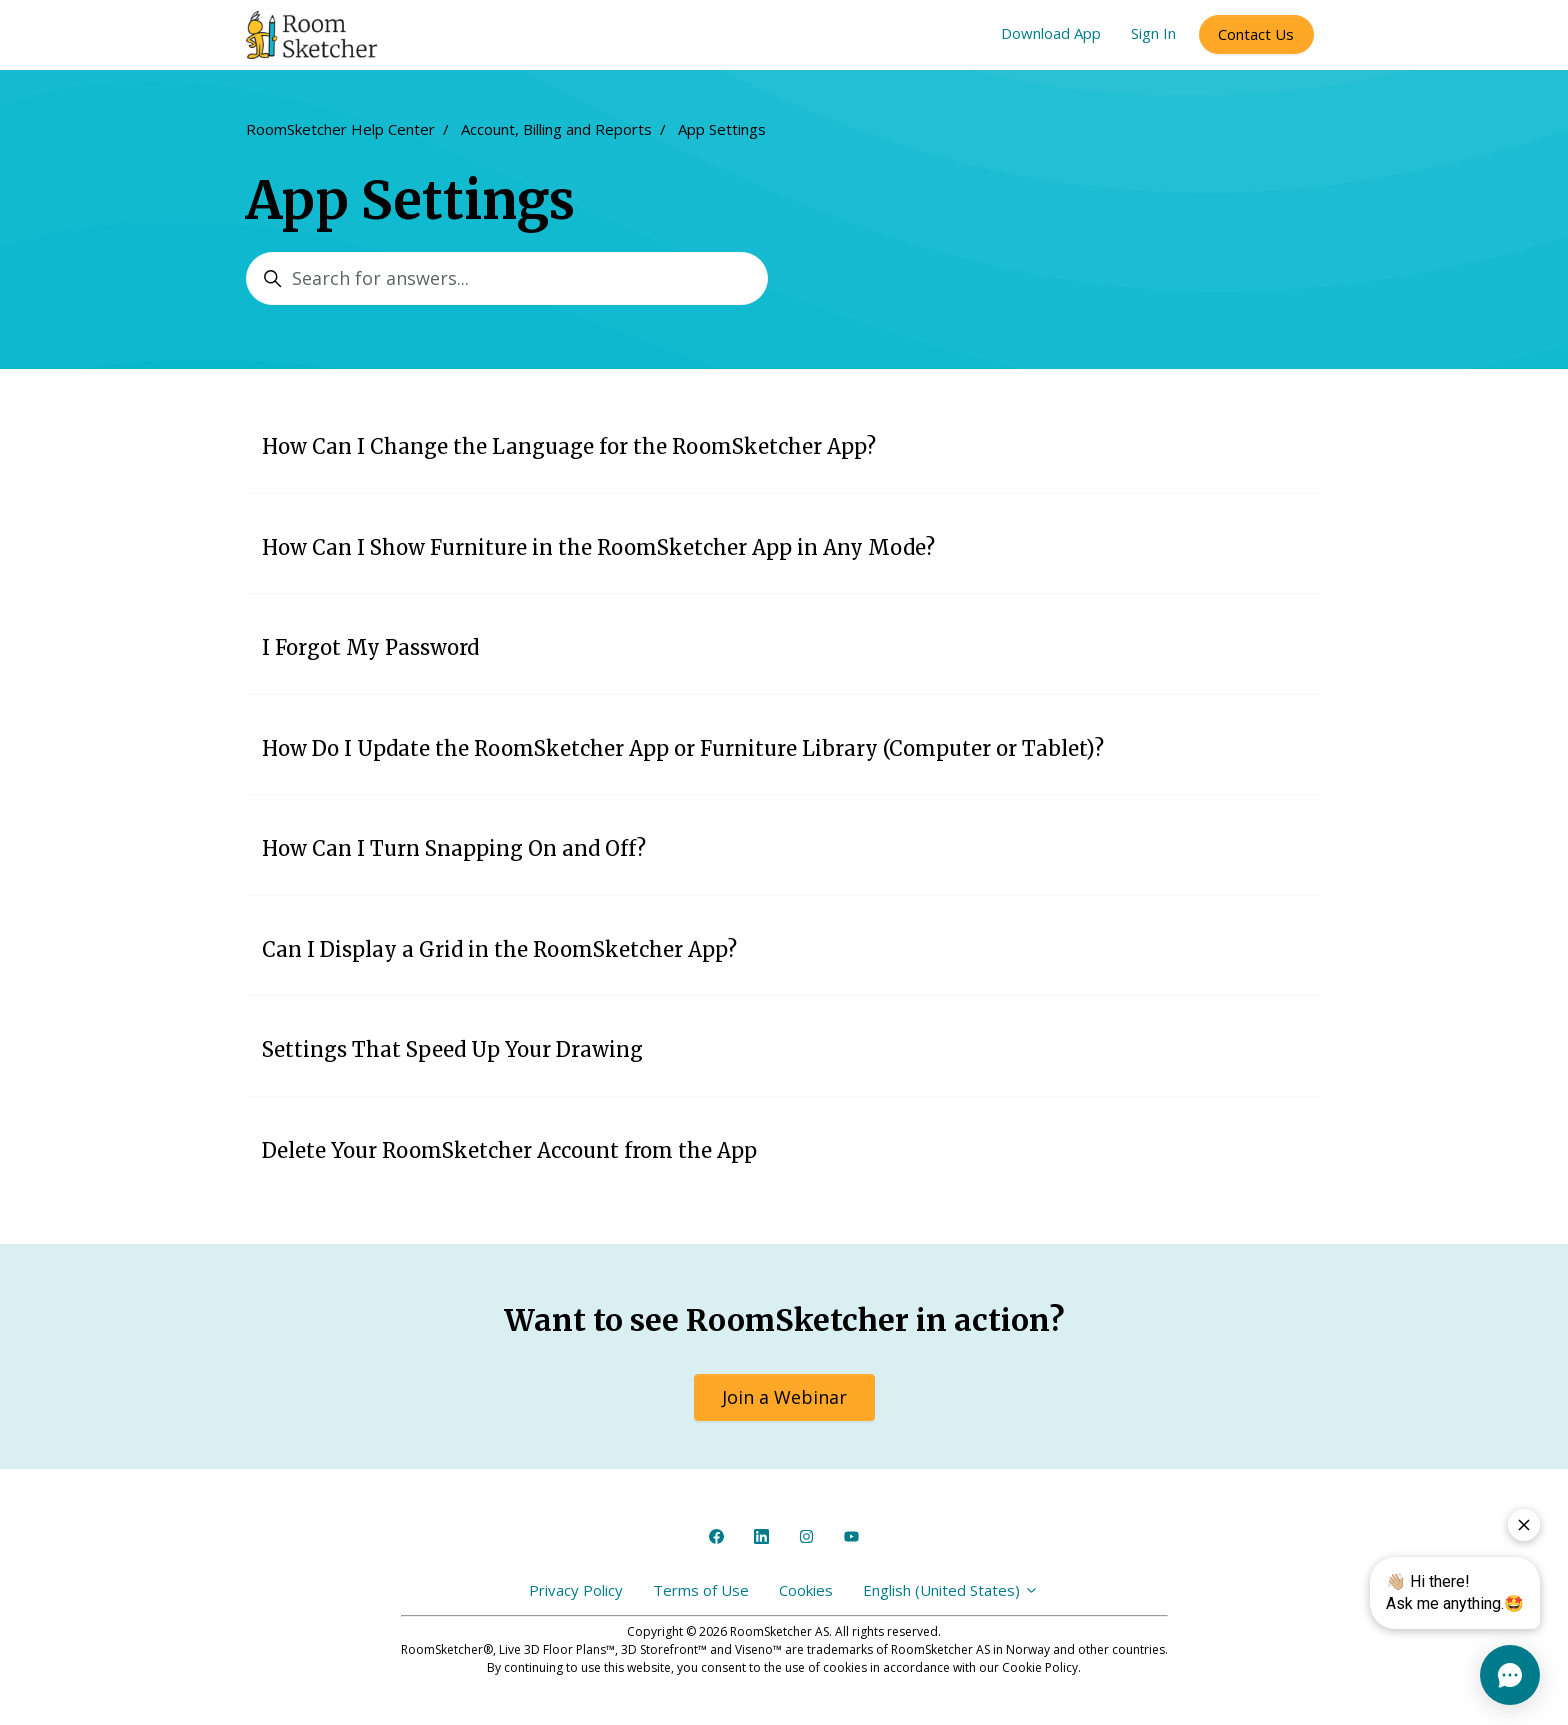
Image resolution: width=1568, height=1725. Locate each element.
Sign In (1153, 33)
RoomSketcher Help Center (340, 129)
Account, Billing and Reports (556, 129)
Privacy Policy (576, 1590)
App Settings (722, 129)
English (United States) (951, 1590)
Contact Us (1256, 34)
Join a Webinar (784, 1397)
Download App (1051, 33)
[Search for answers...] (507, 278)
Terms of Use (701, 1590)
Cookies (806, 1590)
